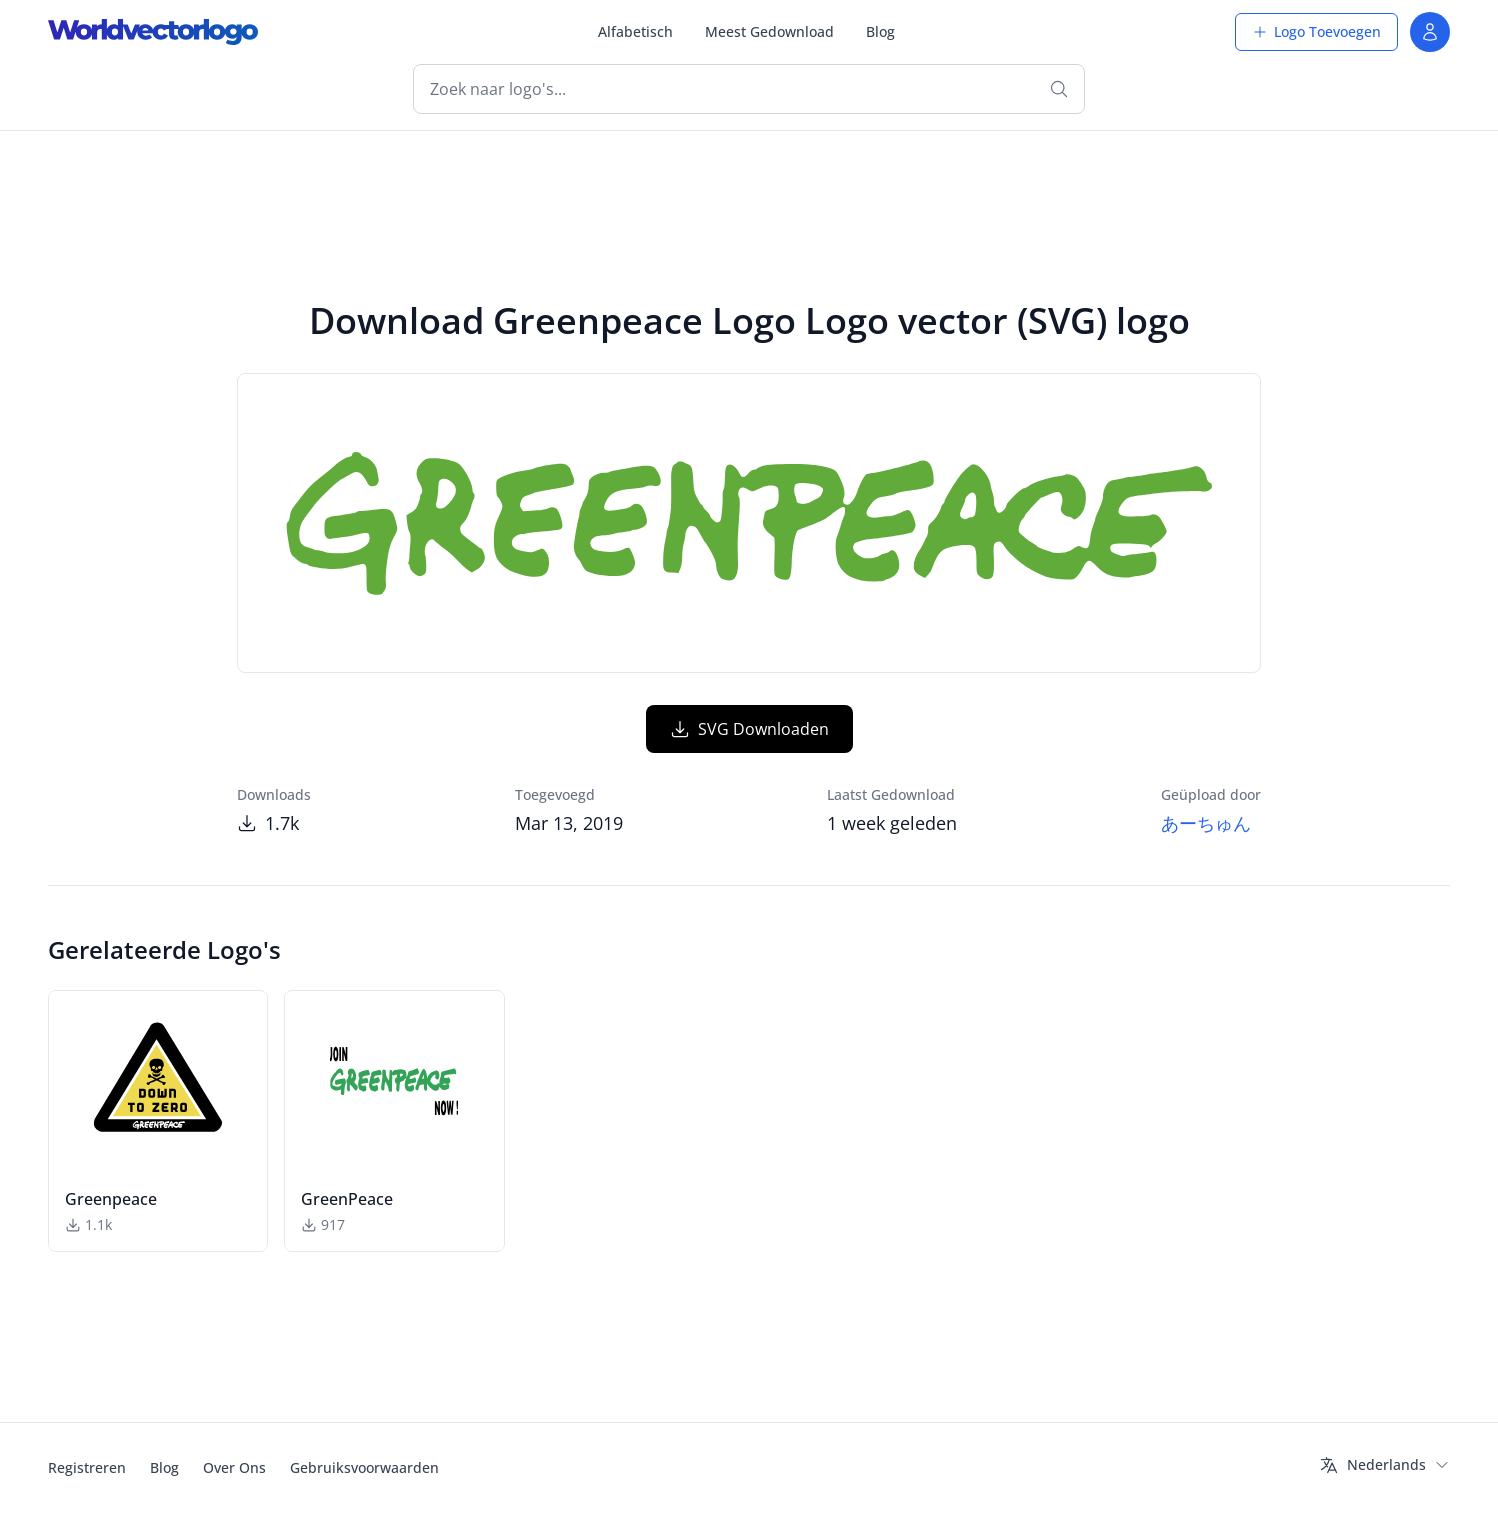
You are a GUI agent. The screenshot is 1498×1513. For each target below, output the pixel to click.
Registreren (87, 1467)
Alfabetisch (635, 31)
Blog (880, 31)
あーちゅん (1206, 823)
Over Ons (234, 1467)
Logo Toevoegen (1316, 31)
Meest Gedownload (769, 31)
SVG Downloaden (749, 729)
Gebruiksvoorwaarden (364, 1467)
